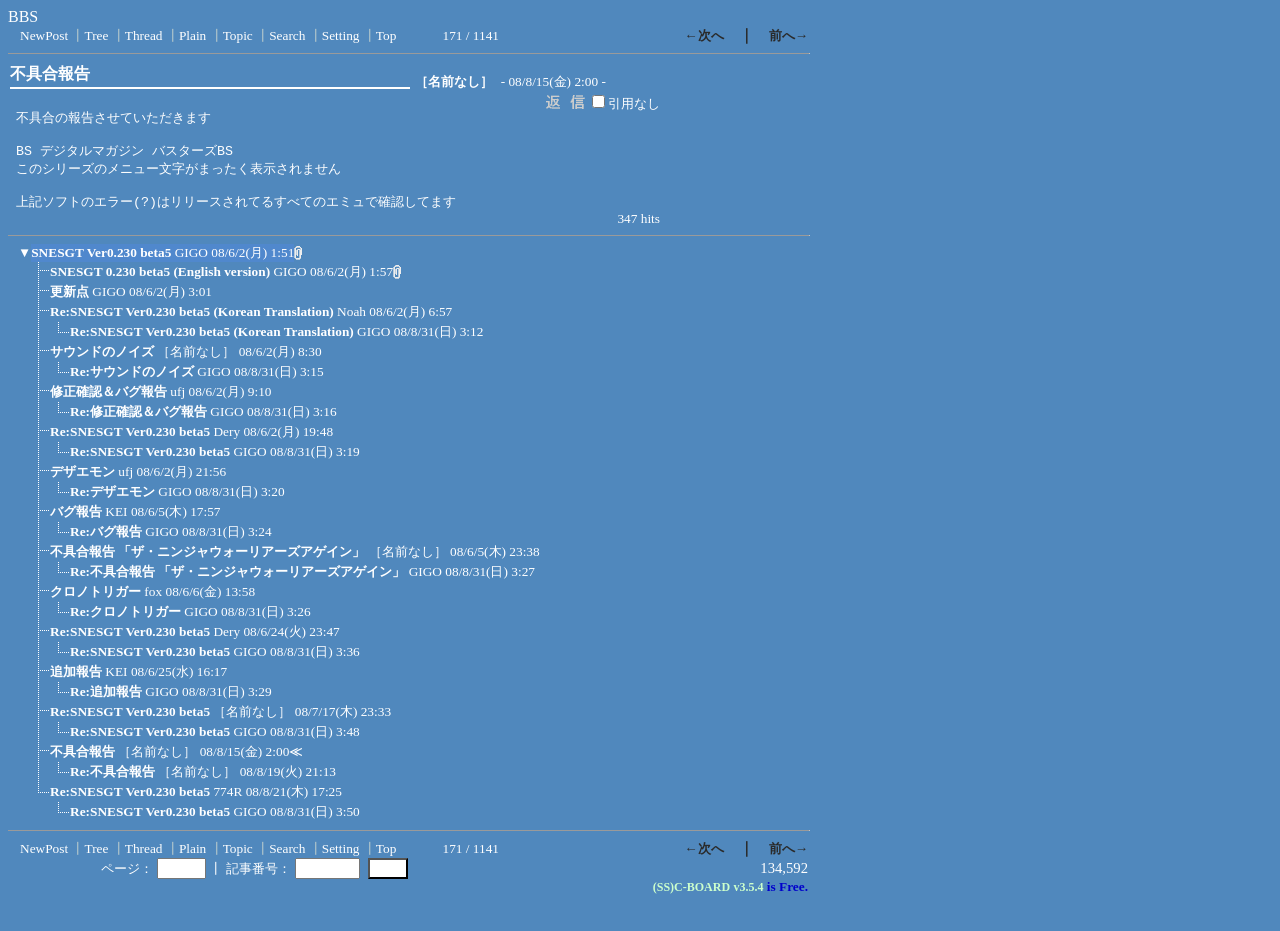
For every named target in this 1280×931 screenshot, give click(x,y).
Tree (96, 35)
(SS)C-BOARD (691, 897)
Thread (144, 35)
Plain (192, 35)
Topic (238, 35)
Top (386, 35)
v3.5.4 (748, 897)
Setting (341, 35)
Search (287, 35)
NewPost (44, 35)
